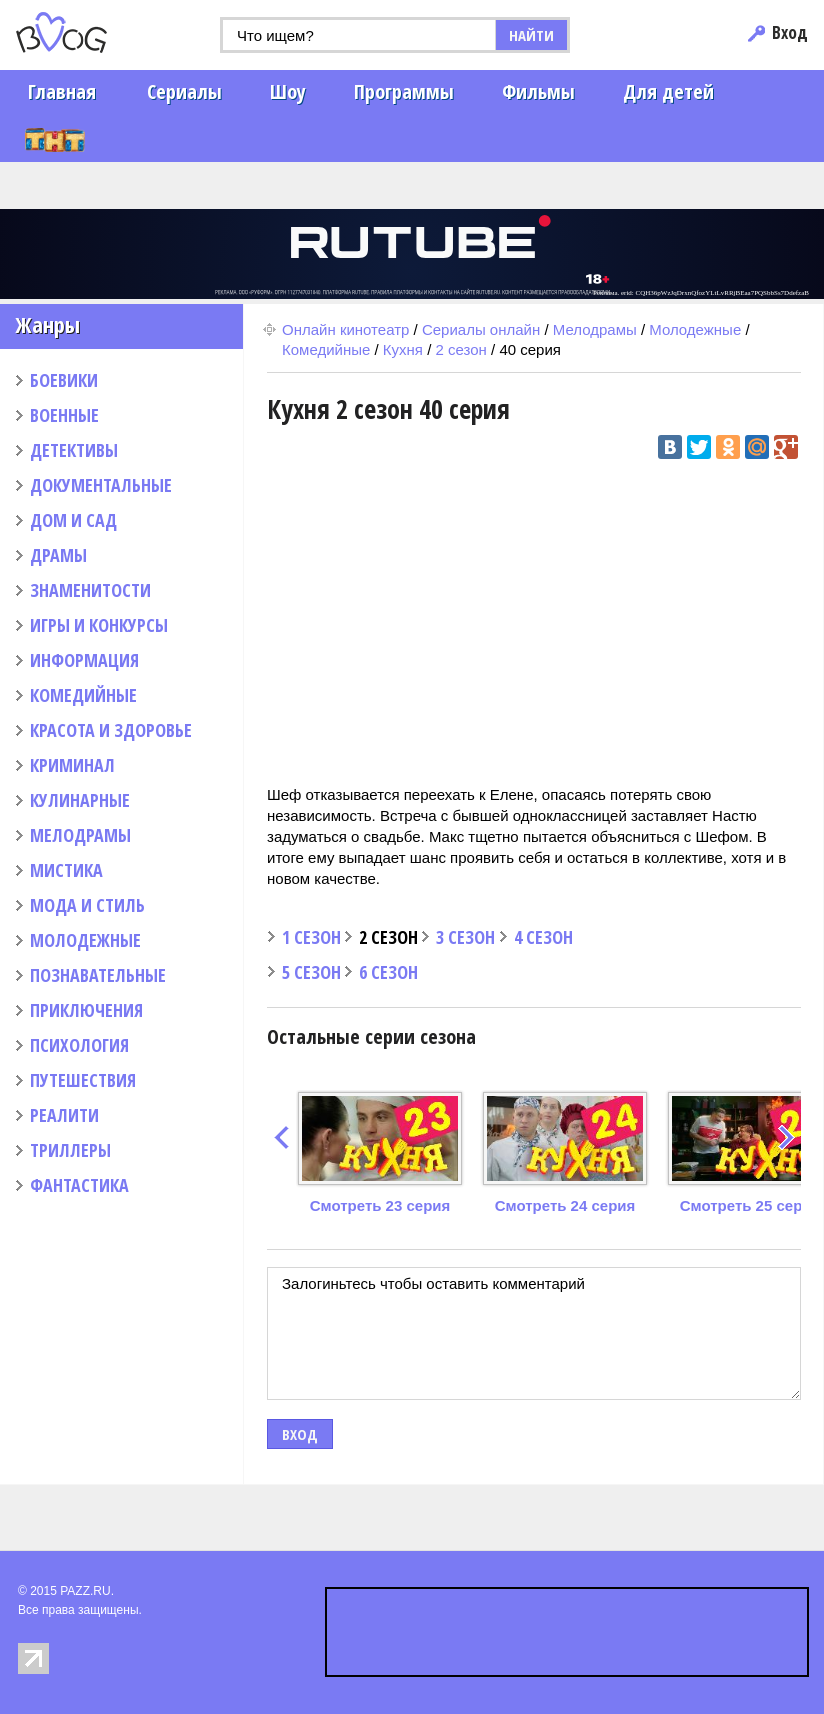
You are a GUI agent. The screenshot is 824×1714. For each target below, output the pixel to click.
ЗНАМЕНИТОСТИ (90, 590)
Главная (62, 91)
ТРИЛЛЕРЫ (70, 1150)
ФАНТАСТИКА (79, 1185)
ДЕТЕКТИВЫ (74, 450)
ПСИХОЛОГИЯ (79, 1045)
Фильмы (538, 91)
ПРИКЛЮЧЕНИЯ (86, 1010)
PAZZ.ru (92, 32)
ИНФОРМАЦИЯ (84, 660)
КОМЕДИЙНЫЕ (83, 695)
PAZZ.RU (85, 1591)
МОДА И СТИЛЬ (87, 905)
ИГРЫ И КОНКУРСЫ (99, 625)
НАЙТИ (531, 35)
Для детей (668, 91)
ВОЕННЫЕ (64, 415)
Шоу (288, 91)
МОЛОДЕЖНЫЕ (85, 940)
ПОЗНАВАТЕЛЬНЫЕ (98, 975)
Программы (404, 91)
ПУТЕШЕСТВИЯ (83, 1080)
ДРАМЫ (58, 555)
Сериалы (184, 91)
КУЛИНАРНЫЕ (80, 800)
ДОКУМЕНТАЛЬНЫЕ (101, 485)
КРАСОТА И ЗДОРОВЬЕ (111, 730)
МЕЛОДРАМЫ (80, 835)
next (786, 1137)
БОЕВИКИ (64, 380)
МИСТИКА (66, 870)
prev (281, 1137)
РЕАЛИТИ (64, 1115)
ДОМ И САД (73, 520)
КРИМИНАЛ (72, 765)
